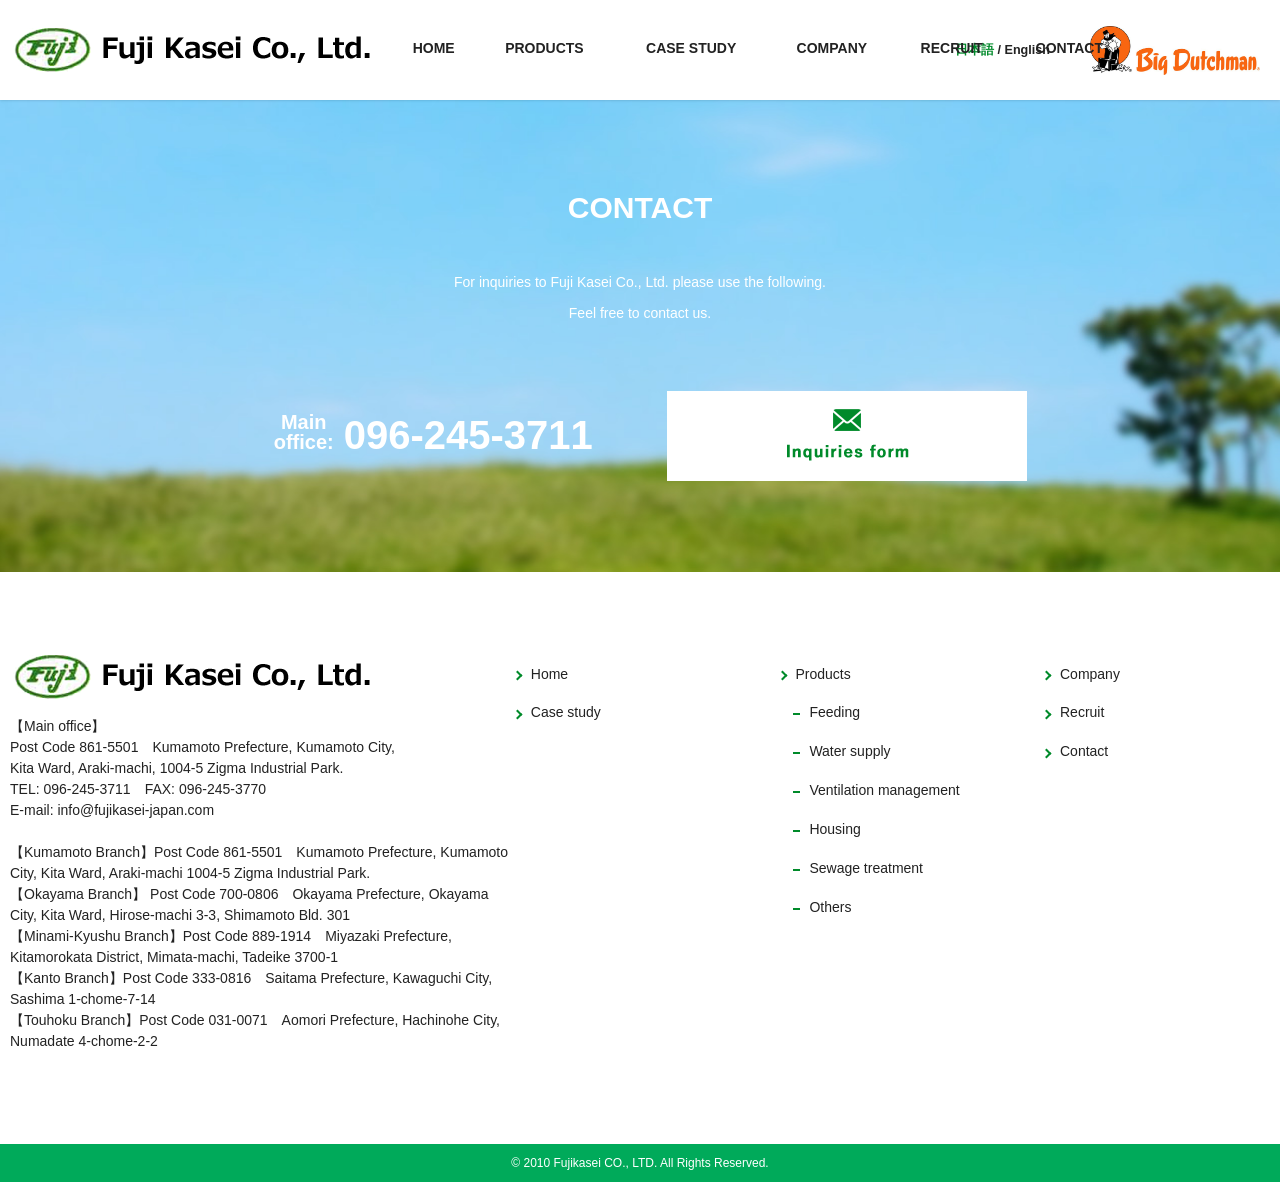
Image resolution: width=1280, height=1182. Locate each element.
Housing (834, 829)
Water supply (849, 751)
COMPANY (832, 48)
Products (822, 674)
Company (1090, 674)
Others (830, 907)
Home (549, 674)
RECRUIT (952, 48)
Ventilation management (884, 790)
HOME (434, 48)
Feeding (834, 712)
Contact (1084, 751)
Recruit (1082, 712)
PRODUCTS (544, 48)
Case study (566, 712)
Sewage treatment (866, 868)
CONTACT (1069, 48)
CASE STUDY (691, 48)
